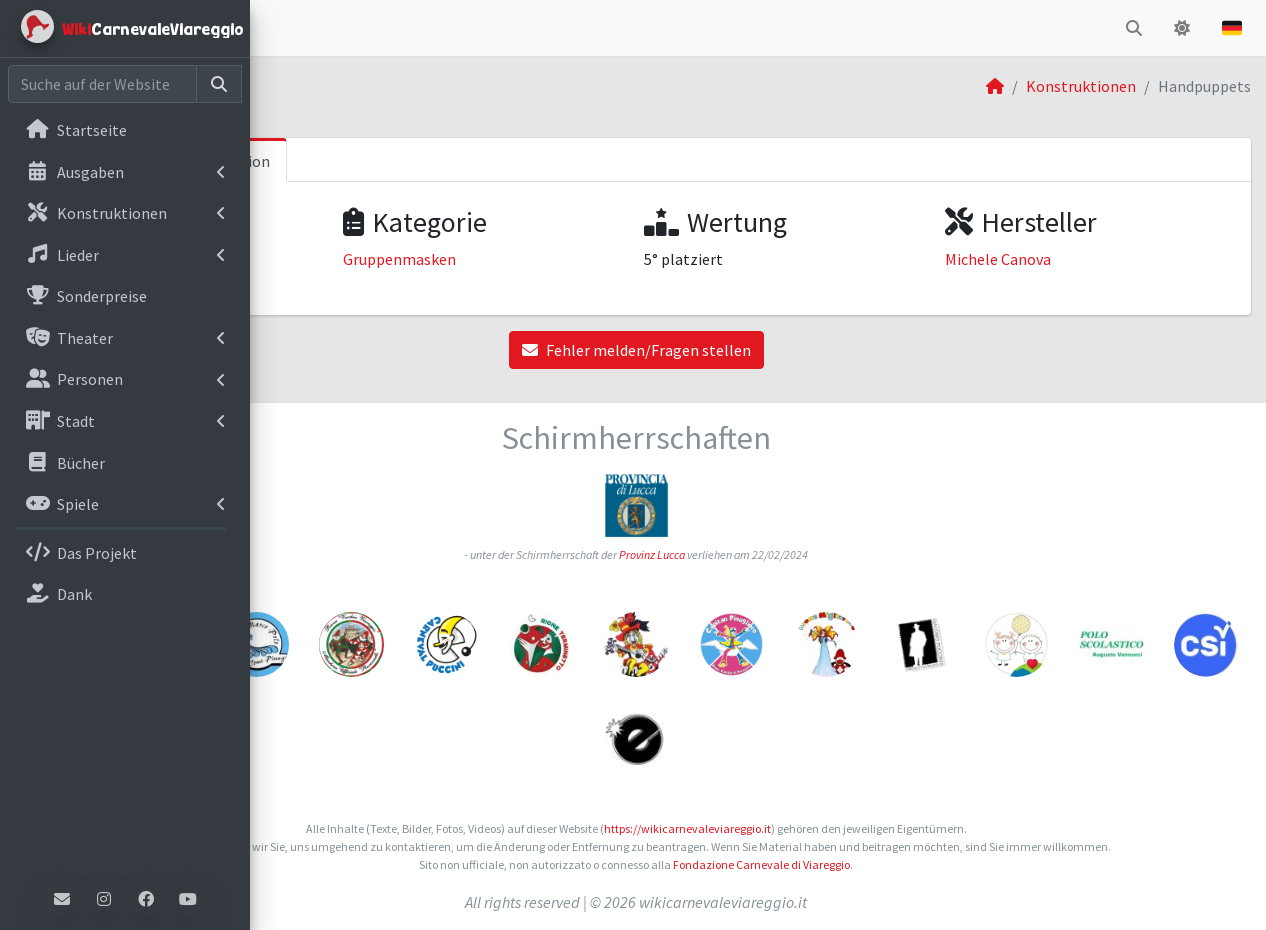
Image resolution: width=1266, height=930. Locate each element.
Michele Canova (1059, 259)
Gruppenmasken (582, 259)
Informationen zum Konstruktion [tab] (398, 161)
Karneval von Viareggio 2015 (382, 259)
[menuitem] (125, 132)
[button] (281, 28)
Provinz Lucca (774, 554)
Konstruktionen (1081, 86)
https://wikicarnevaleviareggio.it (809, 828)
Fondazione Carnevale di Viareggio (883, 864)
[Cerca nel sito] (102, 84)
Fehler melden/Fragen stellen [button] (758, 350)
